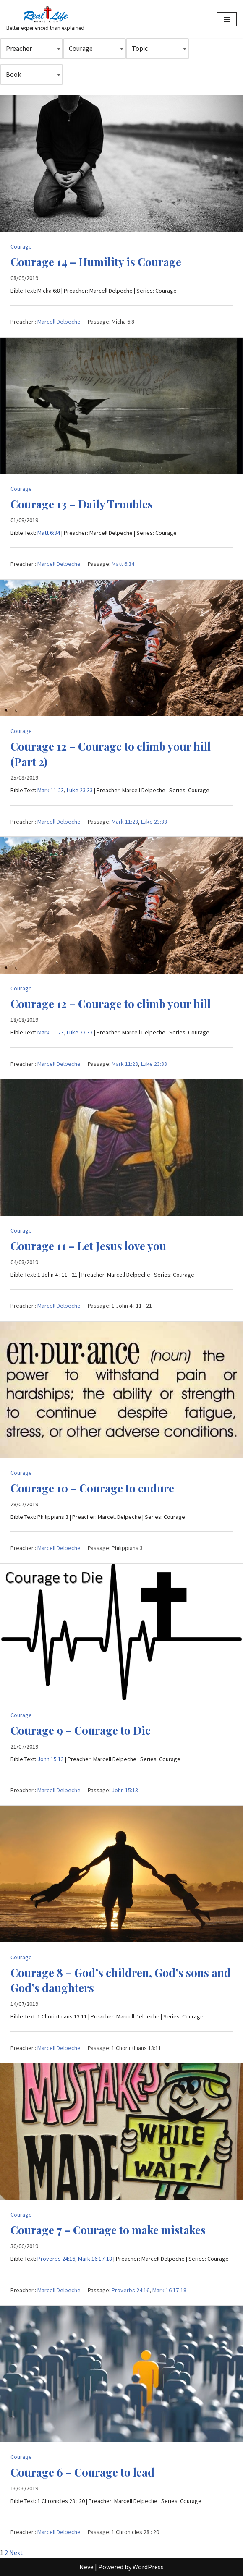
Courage (21, 246)
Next (16, 2552)
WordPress (148, 2567)
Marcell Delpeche (59, 322)
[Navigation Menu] (227, 19)
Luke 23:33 (80, 790)
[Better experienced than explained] (45, 19)
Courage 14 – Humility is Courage (95, 261)
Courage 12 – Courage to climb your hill (110, 1004)
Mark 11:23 (50, 790)
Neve (86, 2567)
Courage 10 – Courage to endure (92, 1488)
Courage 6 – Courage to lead (82, 2472)
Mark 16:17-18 (95, 2258)
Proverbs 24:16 (56, 2258)
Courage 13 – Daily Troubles (81, 504)
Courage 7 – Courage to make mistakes (108, 2230)
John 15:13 (50, 1759)
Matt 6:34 (48, 533)
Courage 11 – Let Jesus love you (88, 1245)
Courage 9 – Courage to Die (80, 1730)
